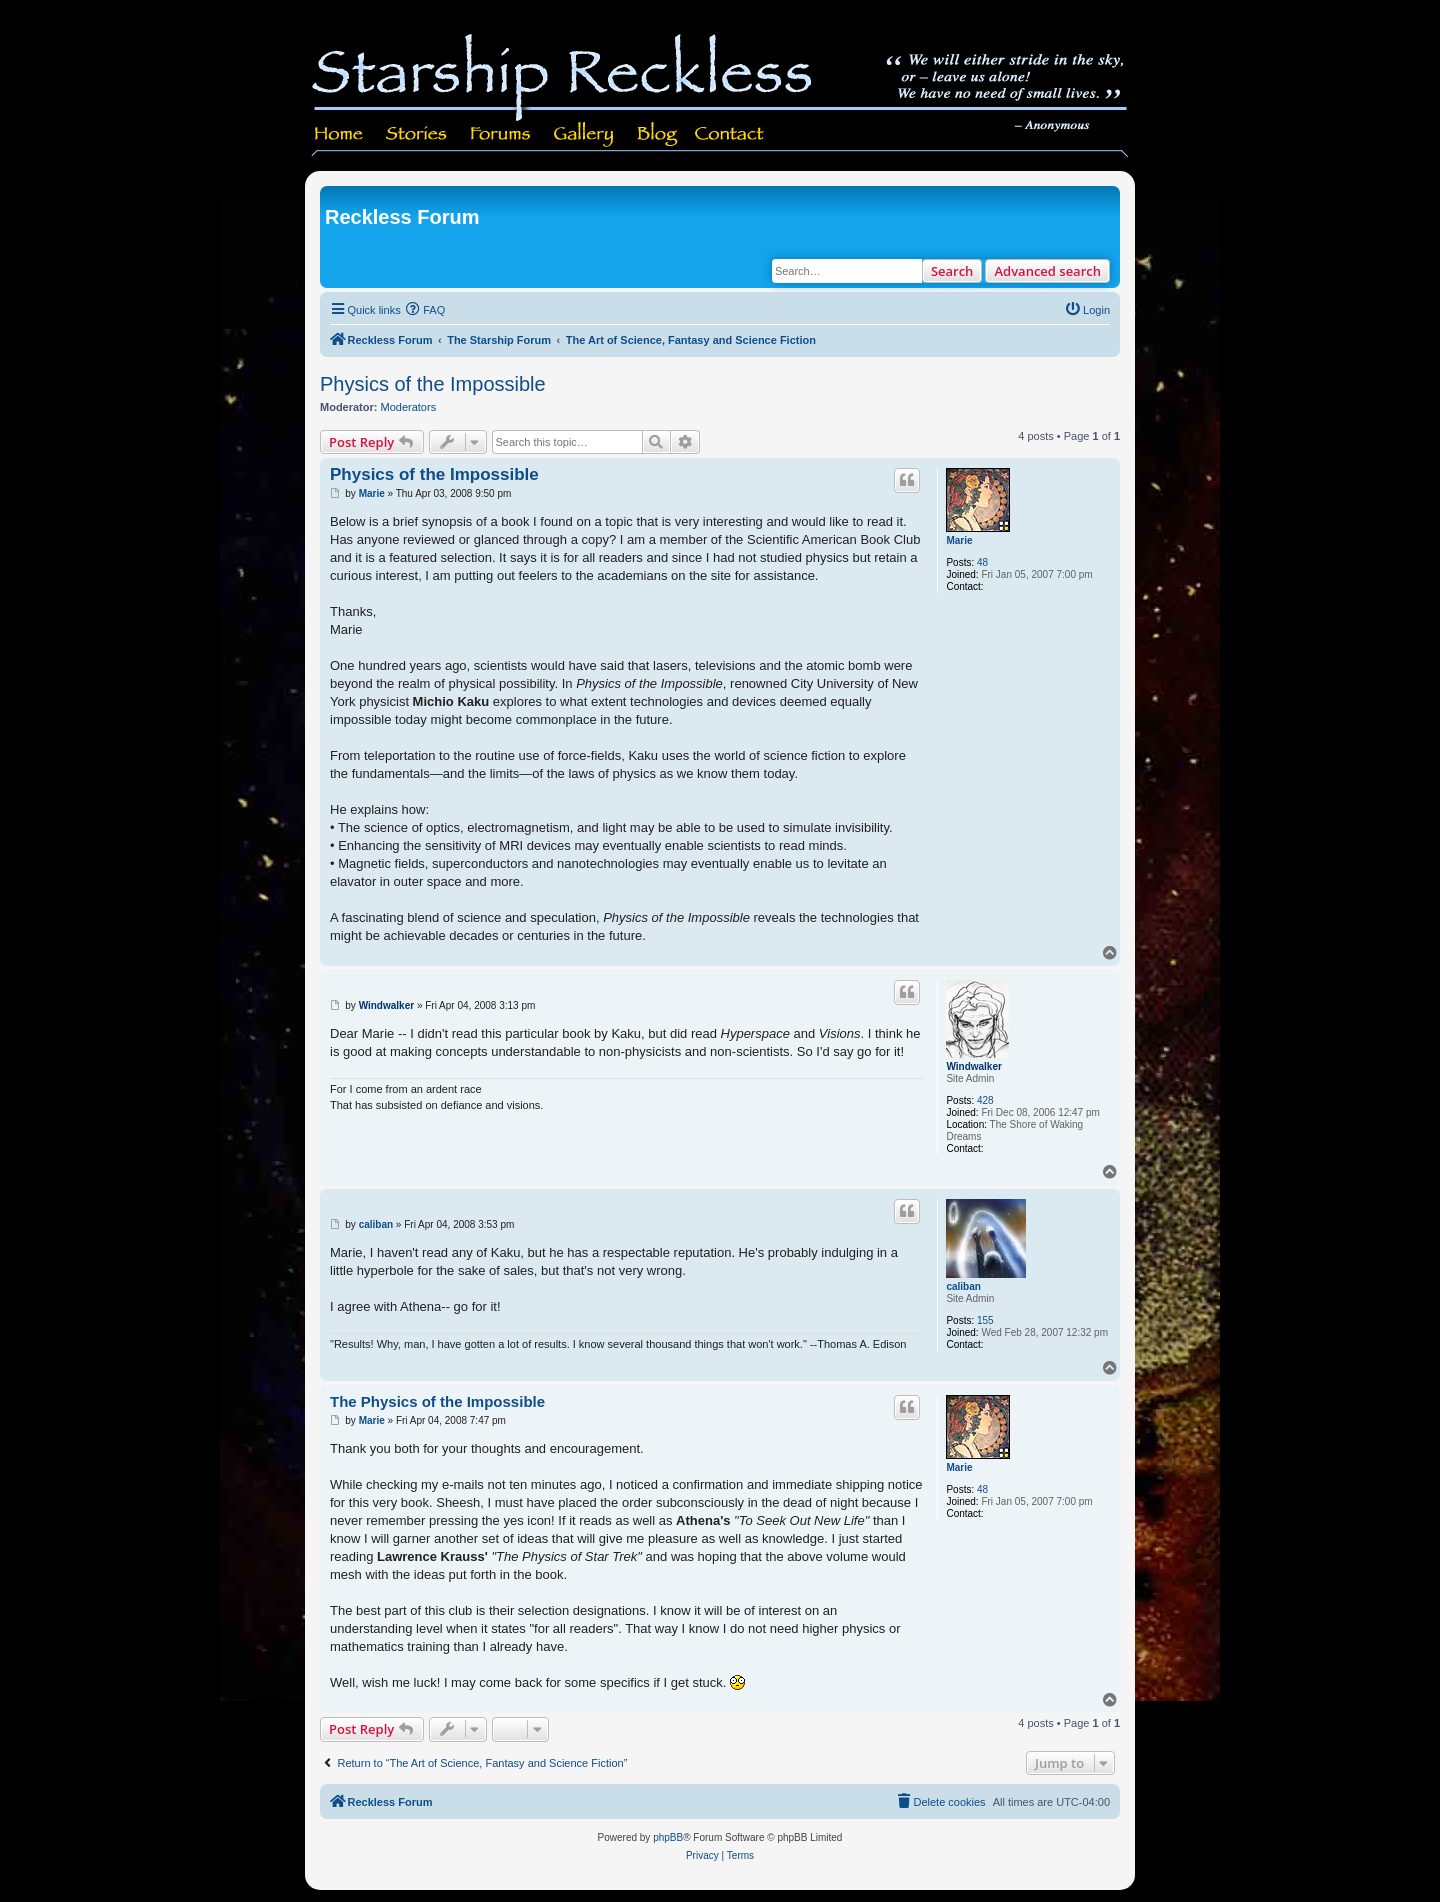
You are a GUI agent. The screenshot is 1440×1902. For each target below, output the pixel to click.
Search (952, 271)
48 (982, 562)
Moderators (409, 407)
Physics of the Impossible (433, 384)
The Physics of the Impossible (437, 1401)
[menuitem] (426, 310)
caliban (963, 1286)
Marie (959, 540)
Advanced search (1047, 271)
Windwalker (973, 1066)
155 (985, 1320)
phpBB (668, 1837)
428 (985, 1100)
